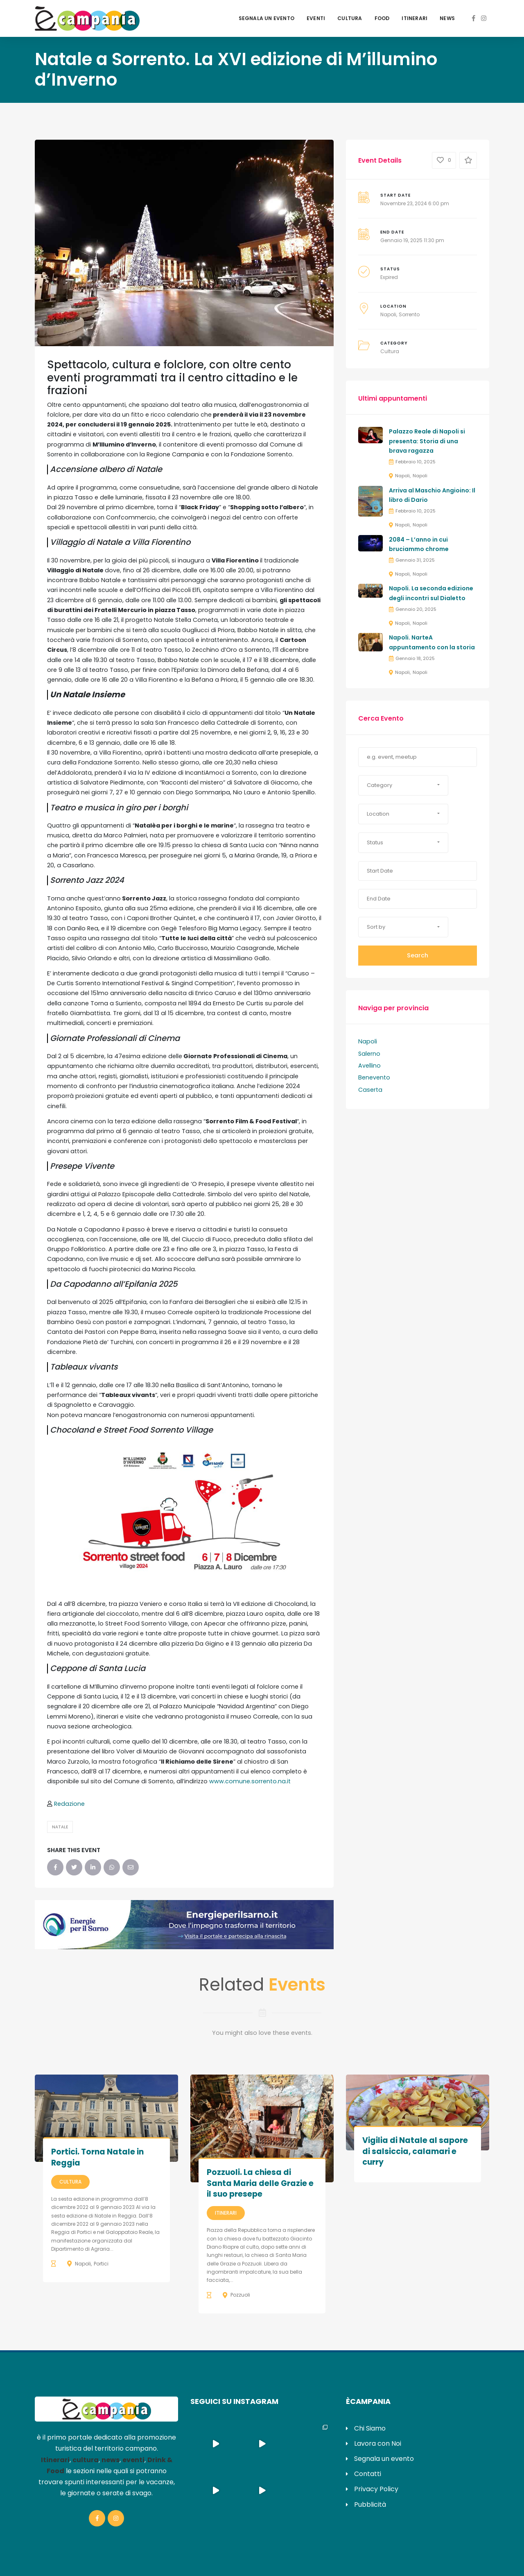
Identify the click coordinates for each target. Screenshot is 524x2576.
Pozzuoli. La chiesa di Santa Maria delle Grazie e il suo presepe (260, 2183)
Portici (101, 2263)
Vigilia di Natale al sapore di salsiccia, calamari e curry (415, 2151)
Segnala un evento (266, 18)
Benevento (374, 1077)
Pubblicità (370, 2504)
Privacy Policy (376, 2489)
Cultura (349, 18)
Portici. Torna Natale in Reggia (97, 2157)
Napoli (388, 314)
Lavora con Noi (377, 2443)
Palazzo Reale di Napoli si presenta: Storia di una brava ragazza (427, 441)
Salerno (369, 1054)
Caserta (370, 1090)
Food (382, 18)
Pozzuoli (240, 2294)
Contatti (367, 2473)
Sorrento (409, 314)
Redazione (69, 1804)
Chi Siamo (370, 2428)
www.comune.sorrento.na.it (250, 1781)
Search (417, 955)
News (447, 18)
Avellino (369, 1065)
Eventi (316, 18)
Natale (60, 1827)
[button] (403, 785)
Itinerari (414, 18)
